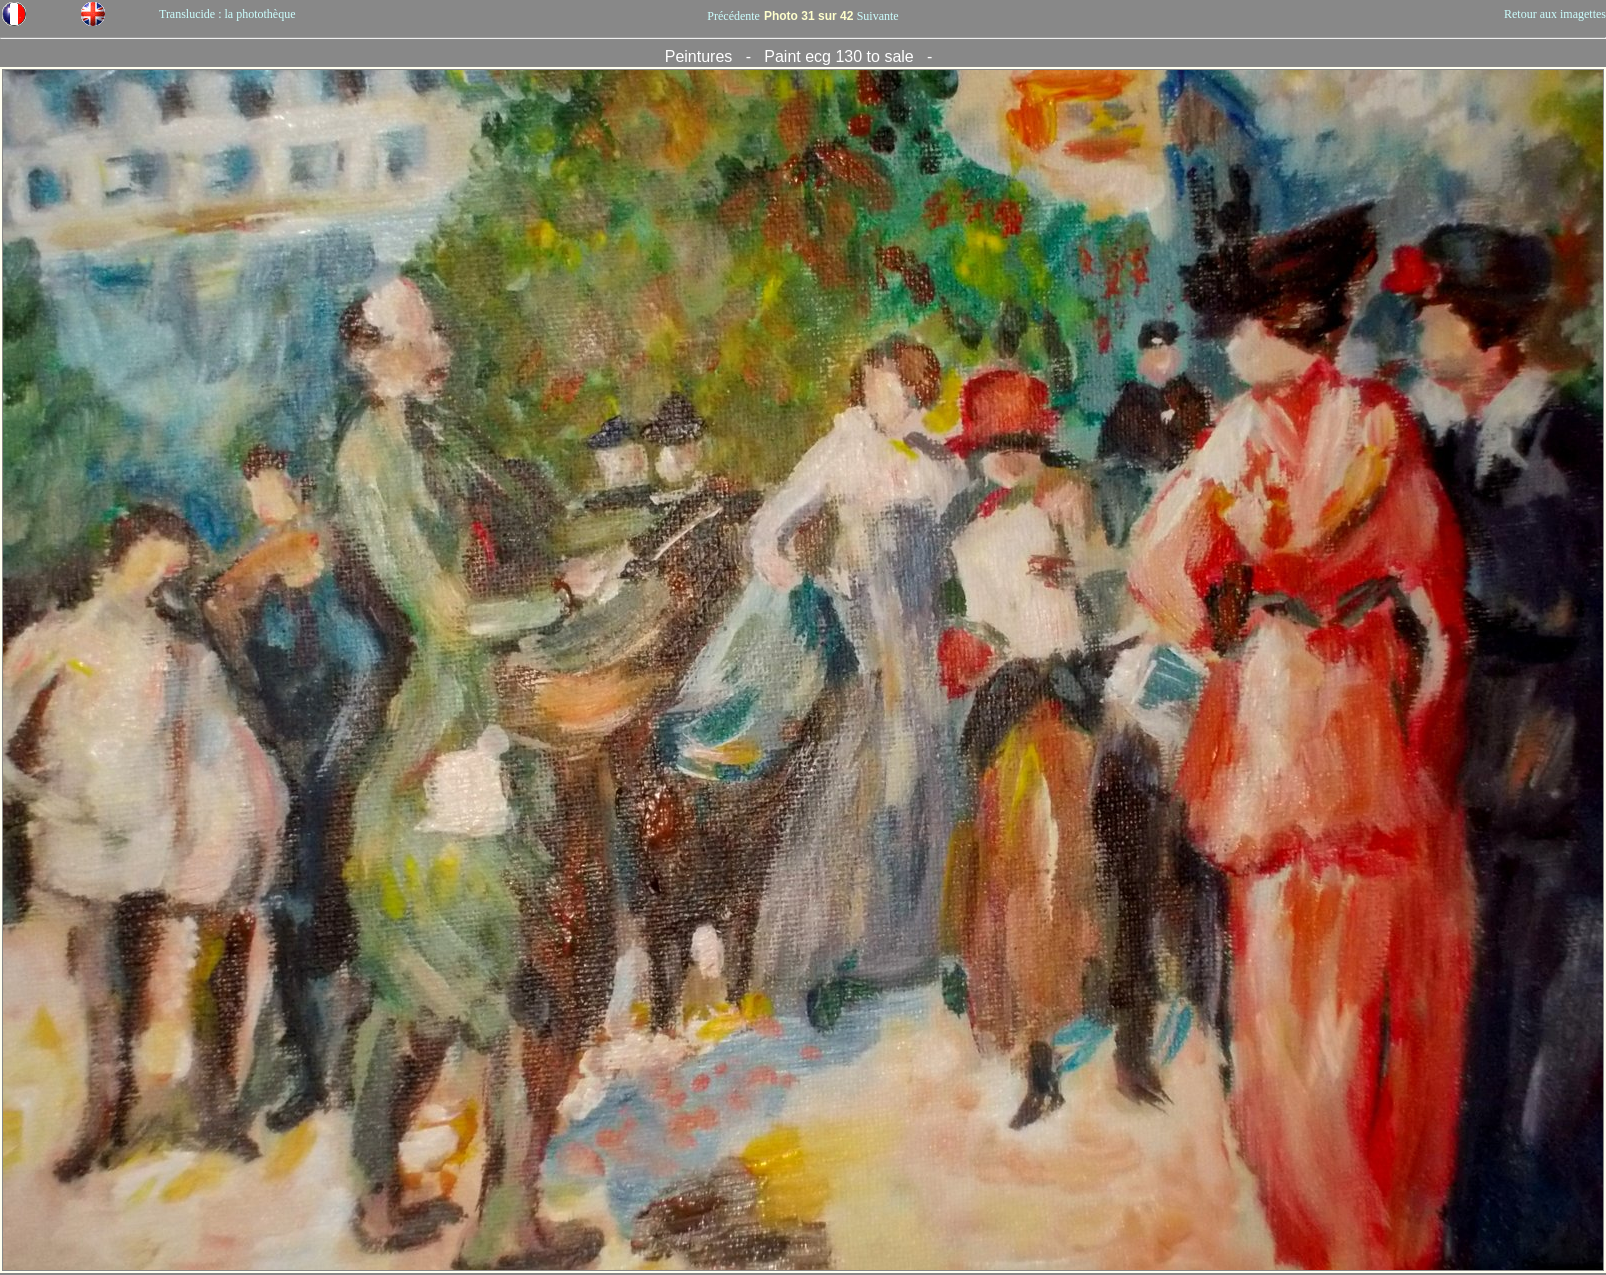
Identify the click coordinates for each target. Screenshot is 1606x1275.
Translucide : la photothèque (227, 14)
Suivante (878, 16)
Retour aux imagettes (1555, 14)
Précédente (733, 16)
